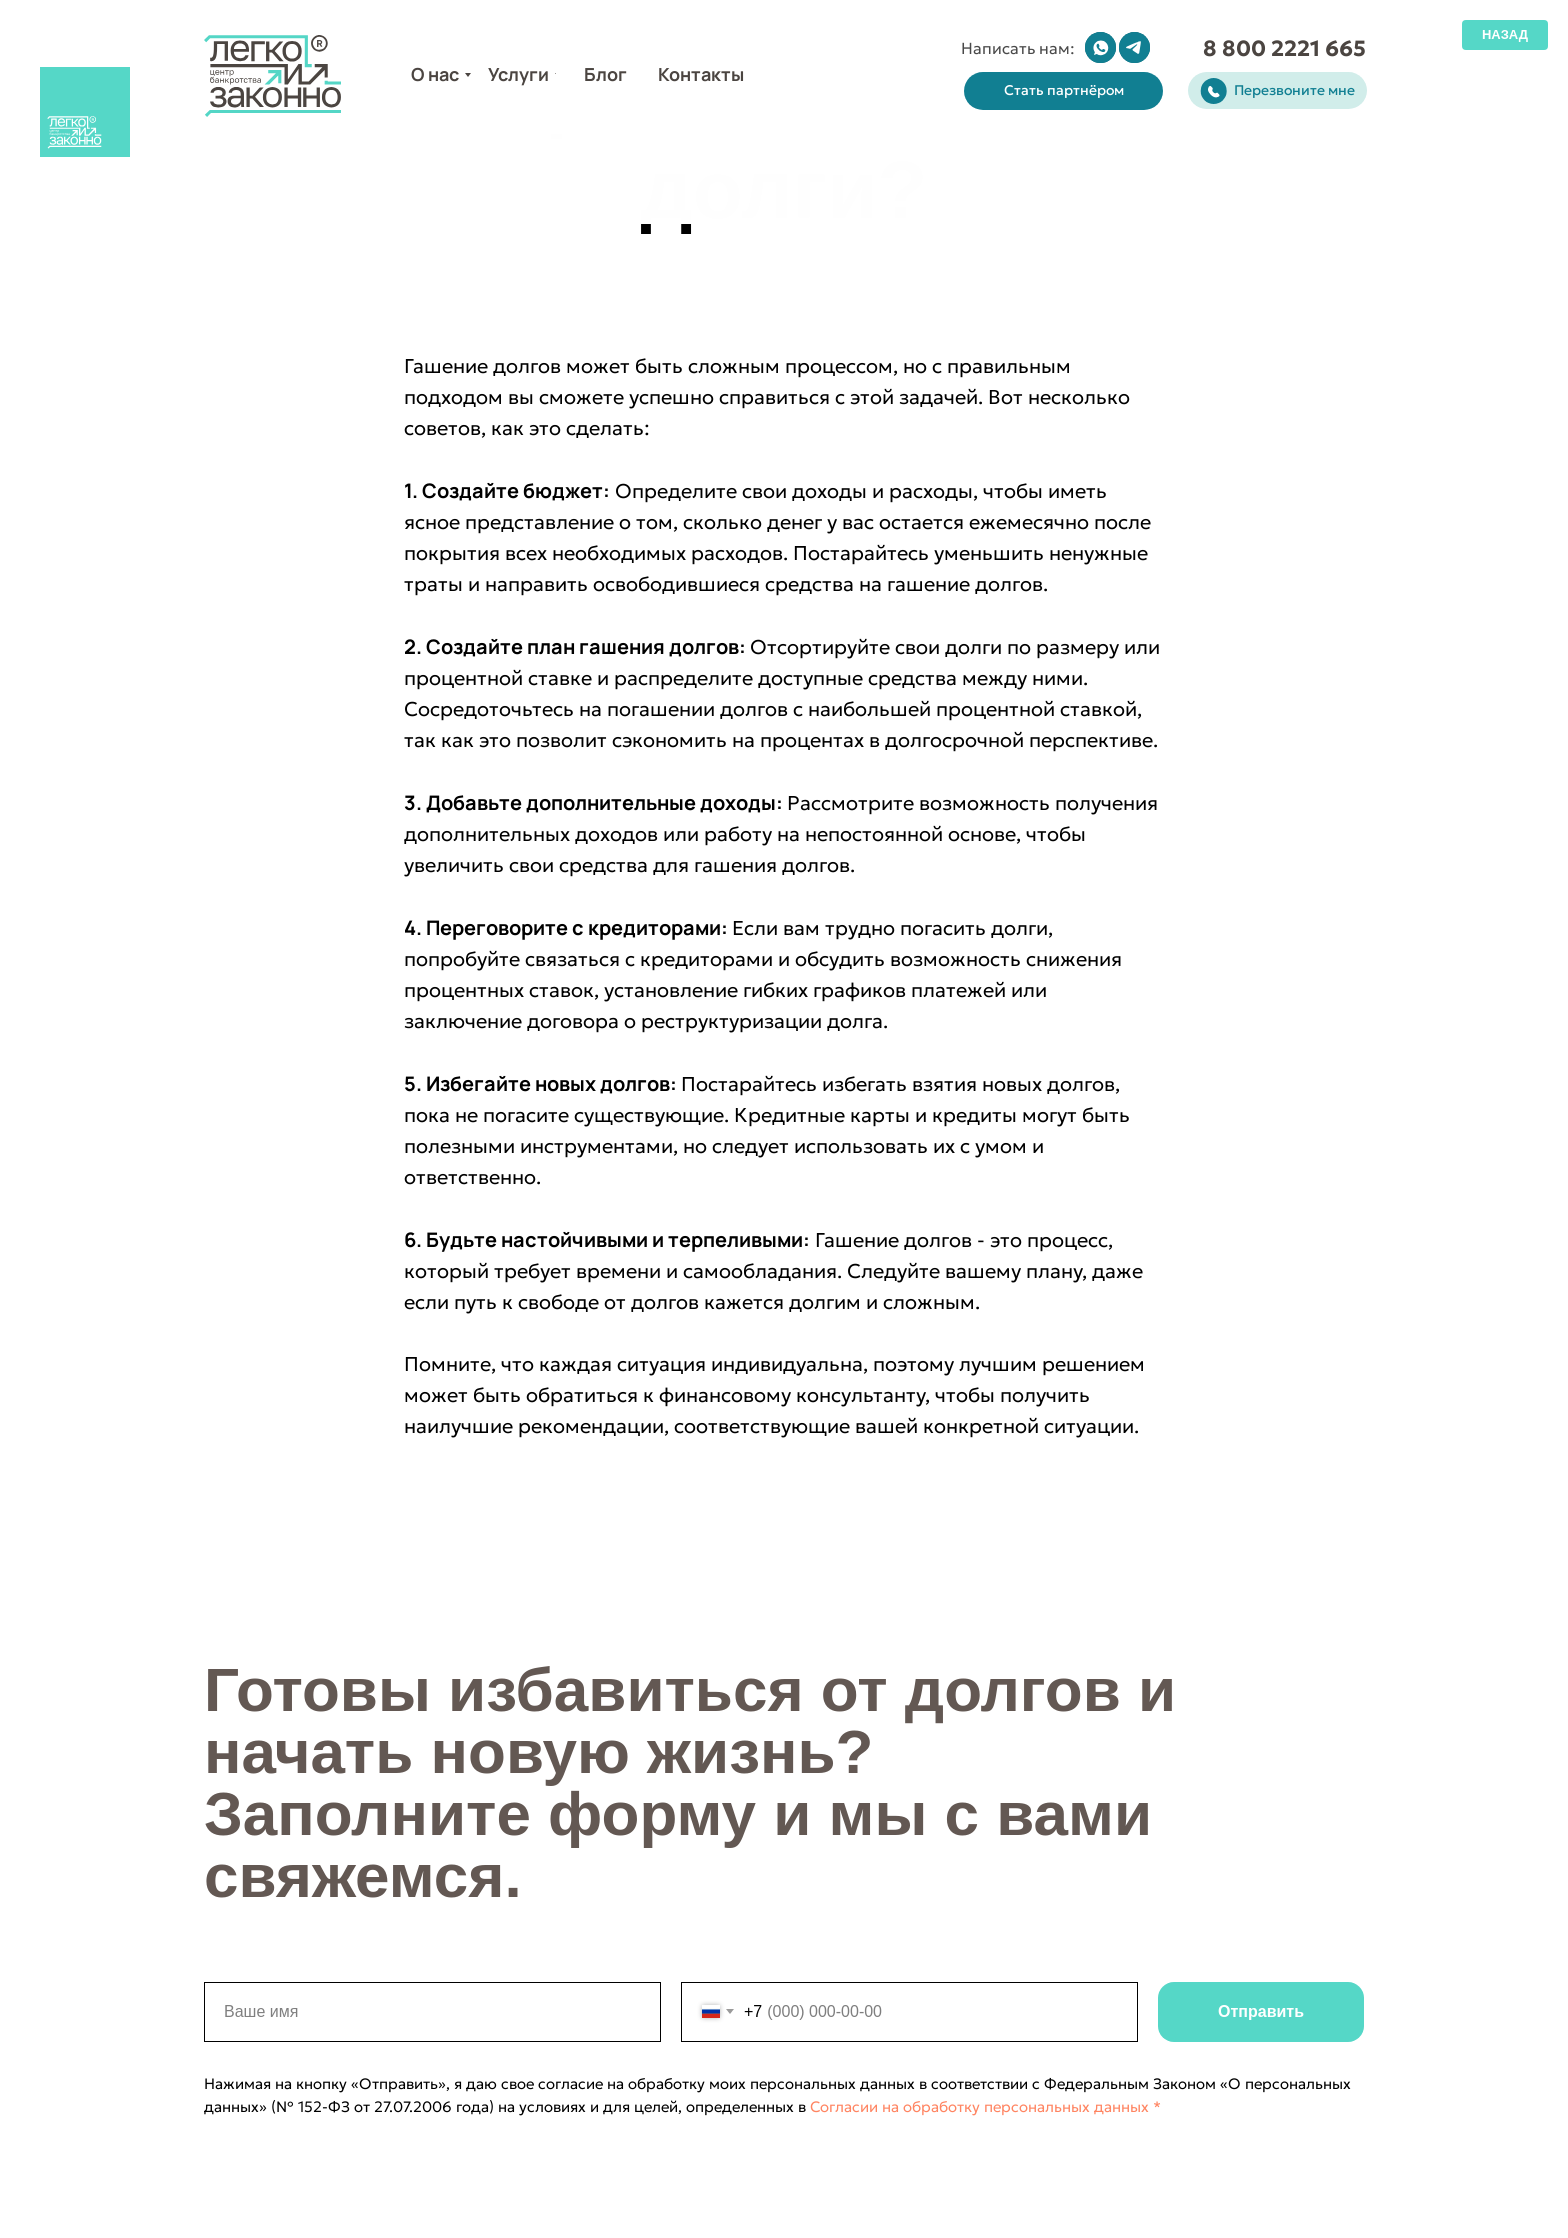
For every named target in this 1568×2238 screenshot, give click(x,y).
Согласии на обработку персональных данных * (973, 2106)
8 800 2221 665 (1284, 48)
